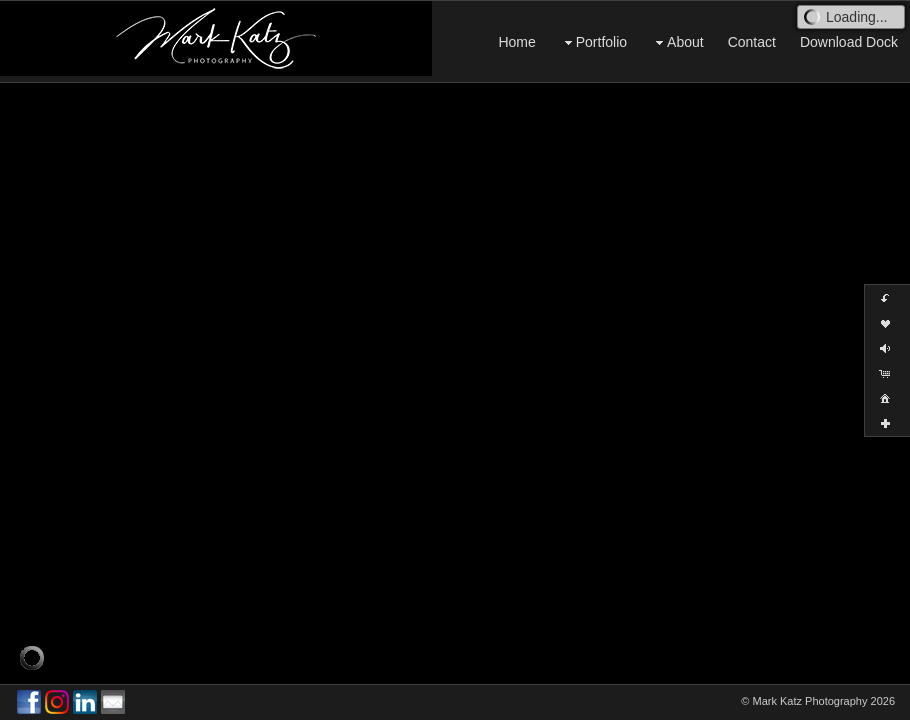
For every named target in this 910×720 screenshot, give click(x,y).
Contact (752, 42)
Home (516, 42)
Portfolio (593, 42)
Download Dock (849, 42)
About (677, 42)
